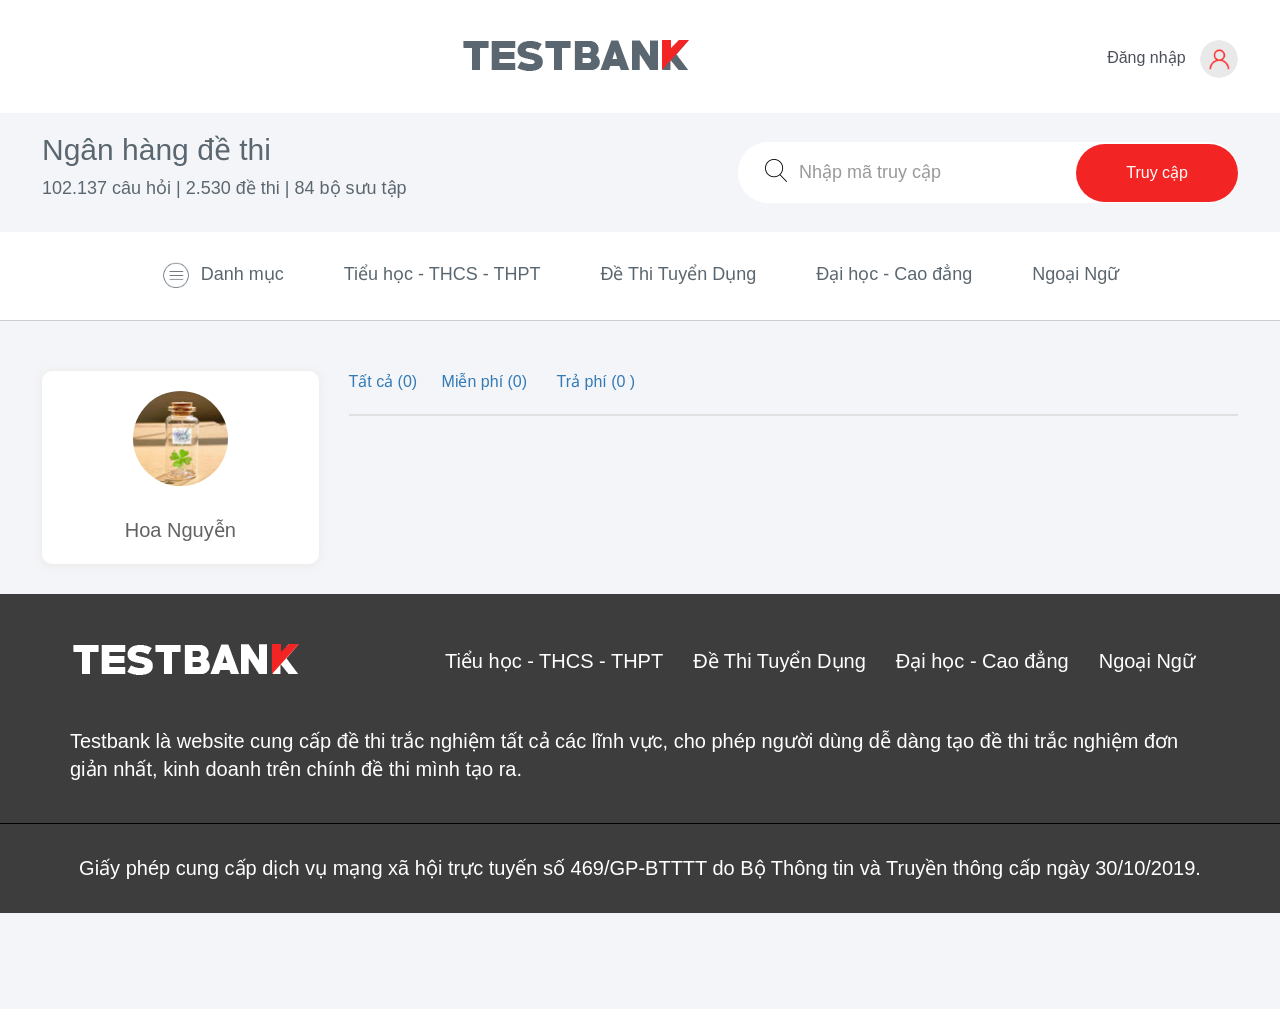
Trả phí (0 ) (596, 381)
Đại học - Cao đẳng (894, 274)
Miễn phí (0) (487, 381)
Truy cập (1157, 172)
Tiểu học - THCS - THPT (442, 274)
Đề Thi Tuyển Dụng (678, 274)
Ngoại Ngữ (1075, 274)
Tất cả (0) (385, 381)
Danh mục (222, 275)
